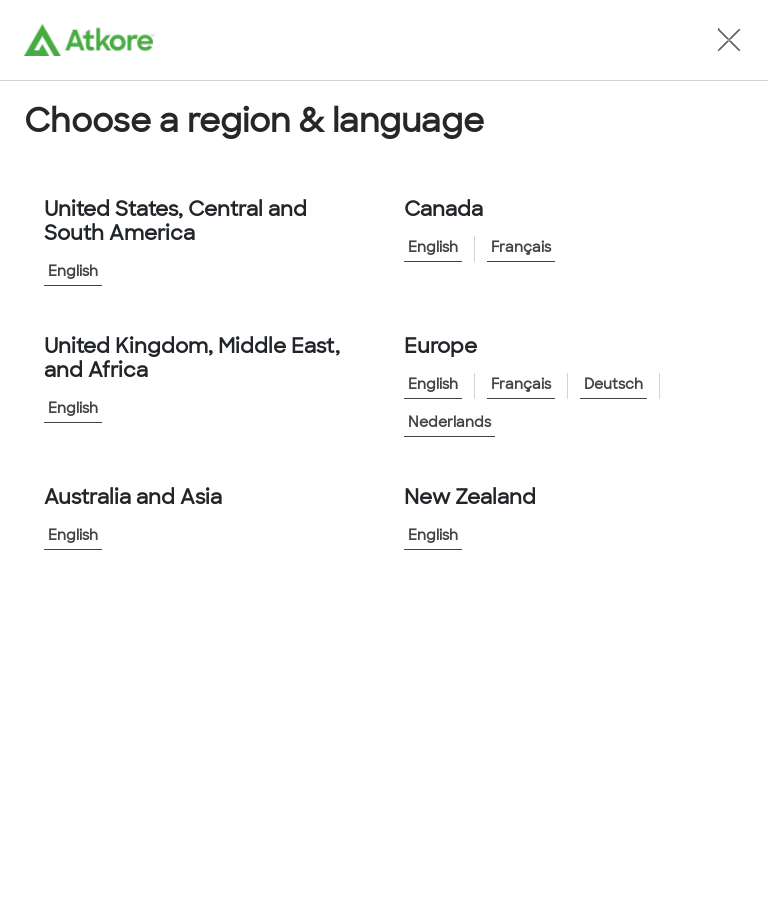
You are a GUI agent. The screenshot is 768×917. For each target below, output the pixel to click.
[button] (729, 40)
